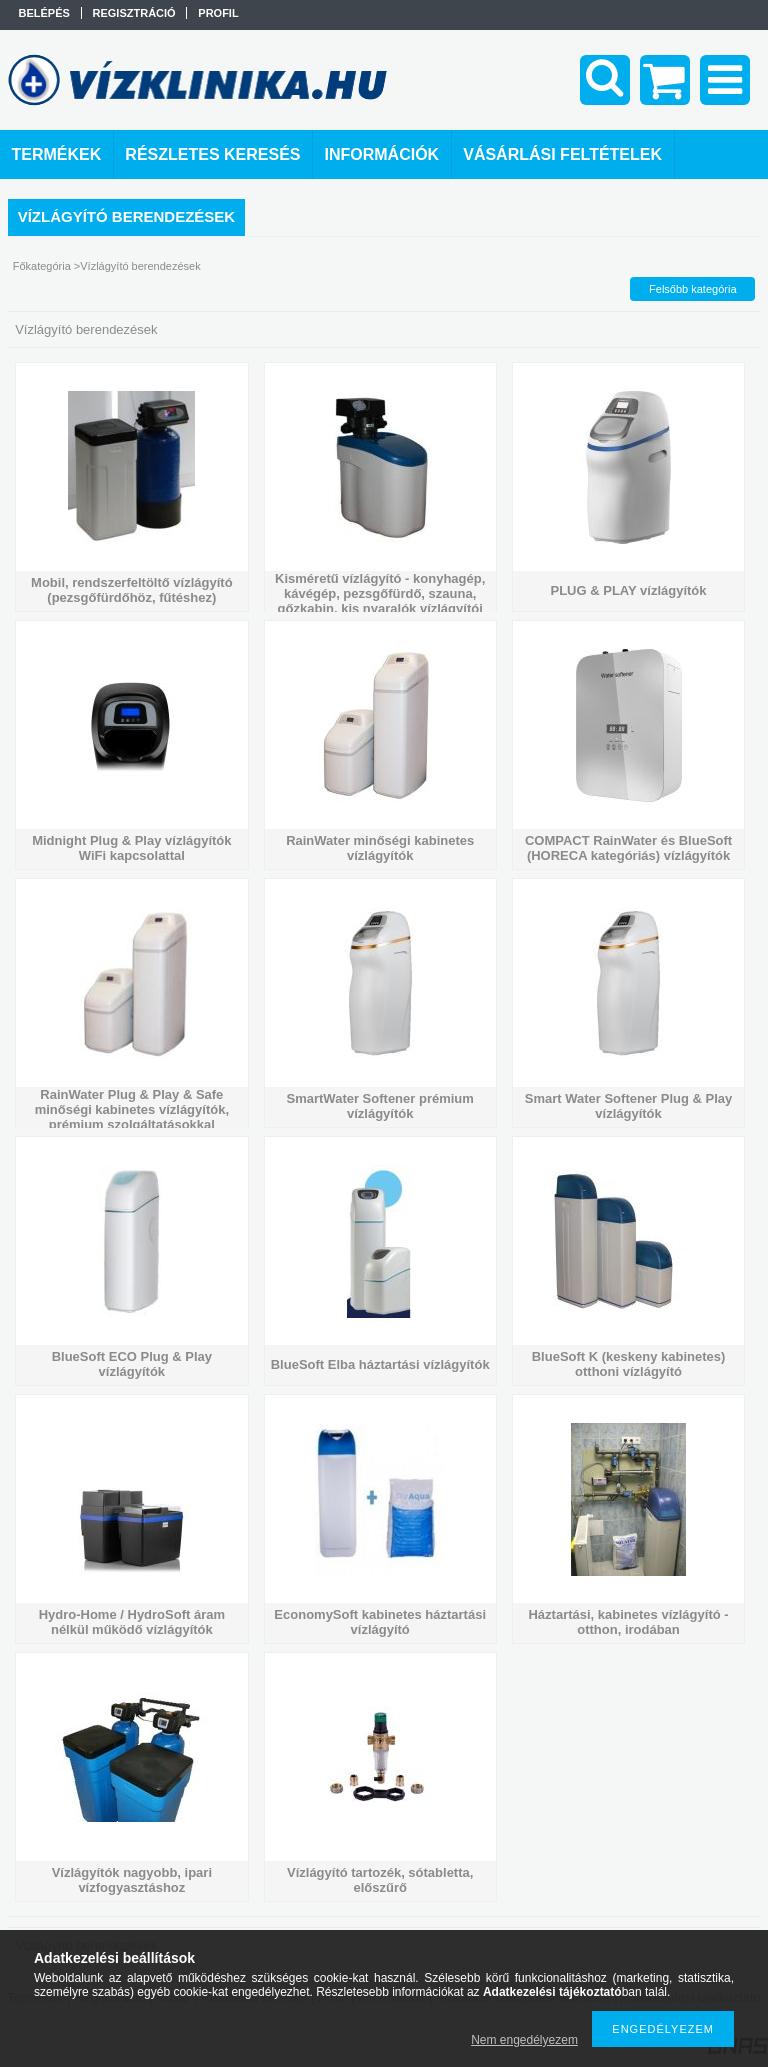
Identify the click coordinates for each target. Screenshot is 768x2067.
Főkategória (42, 266)
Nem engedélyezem (524, 2040)
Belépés (44, 13)
